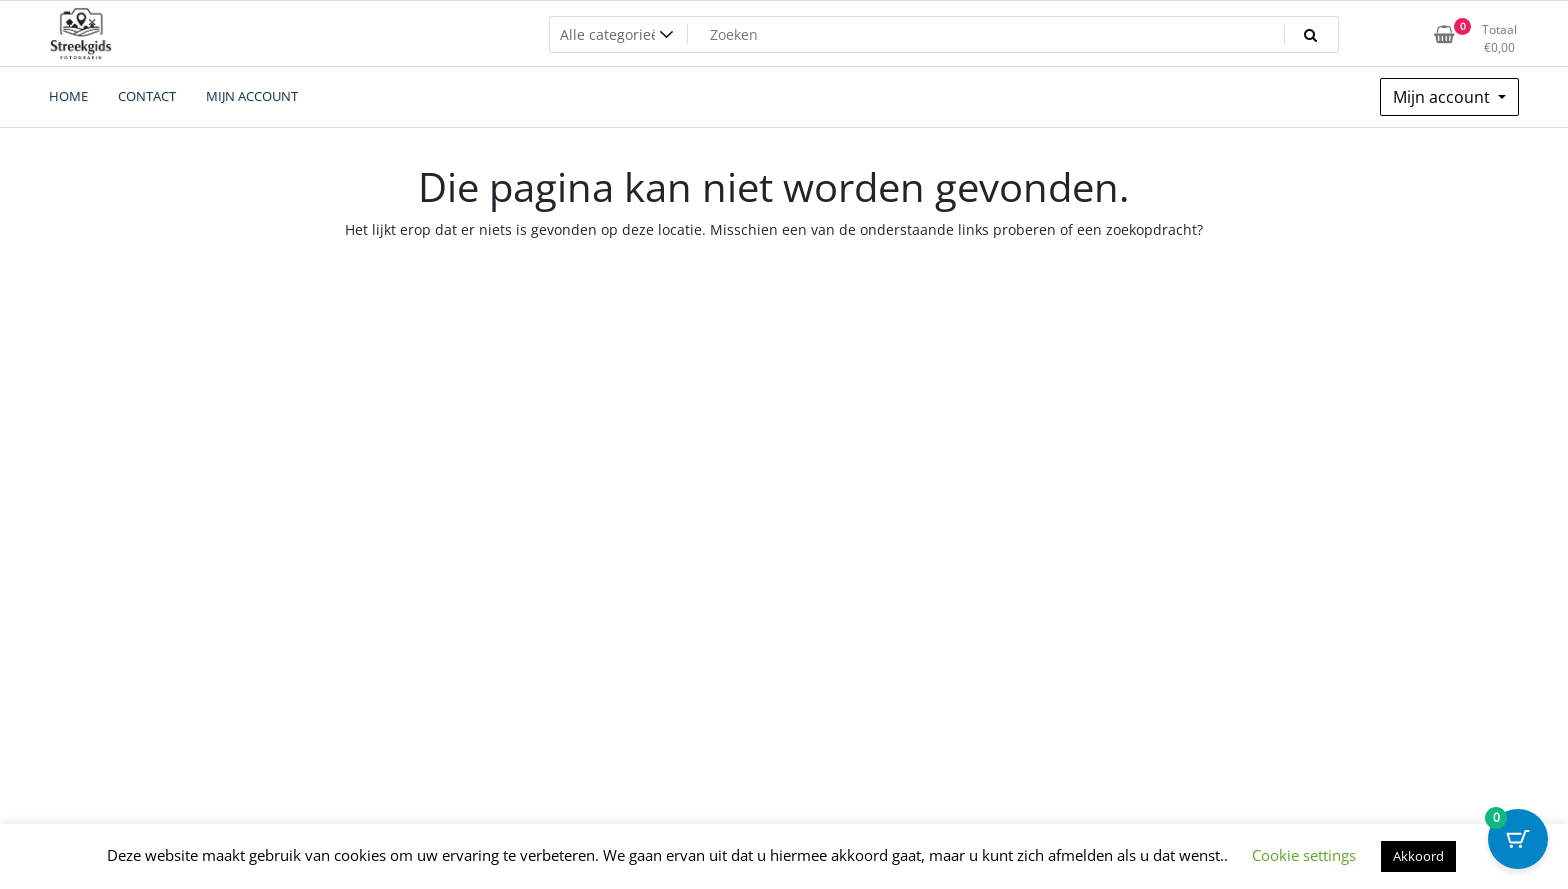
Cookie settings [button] (1304, 855)
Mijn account (1443, 97)
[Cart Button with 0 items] (1518, 839)
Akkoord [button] (1418, 856)
